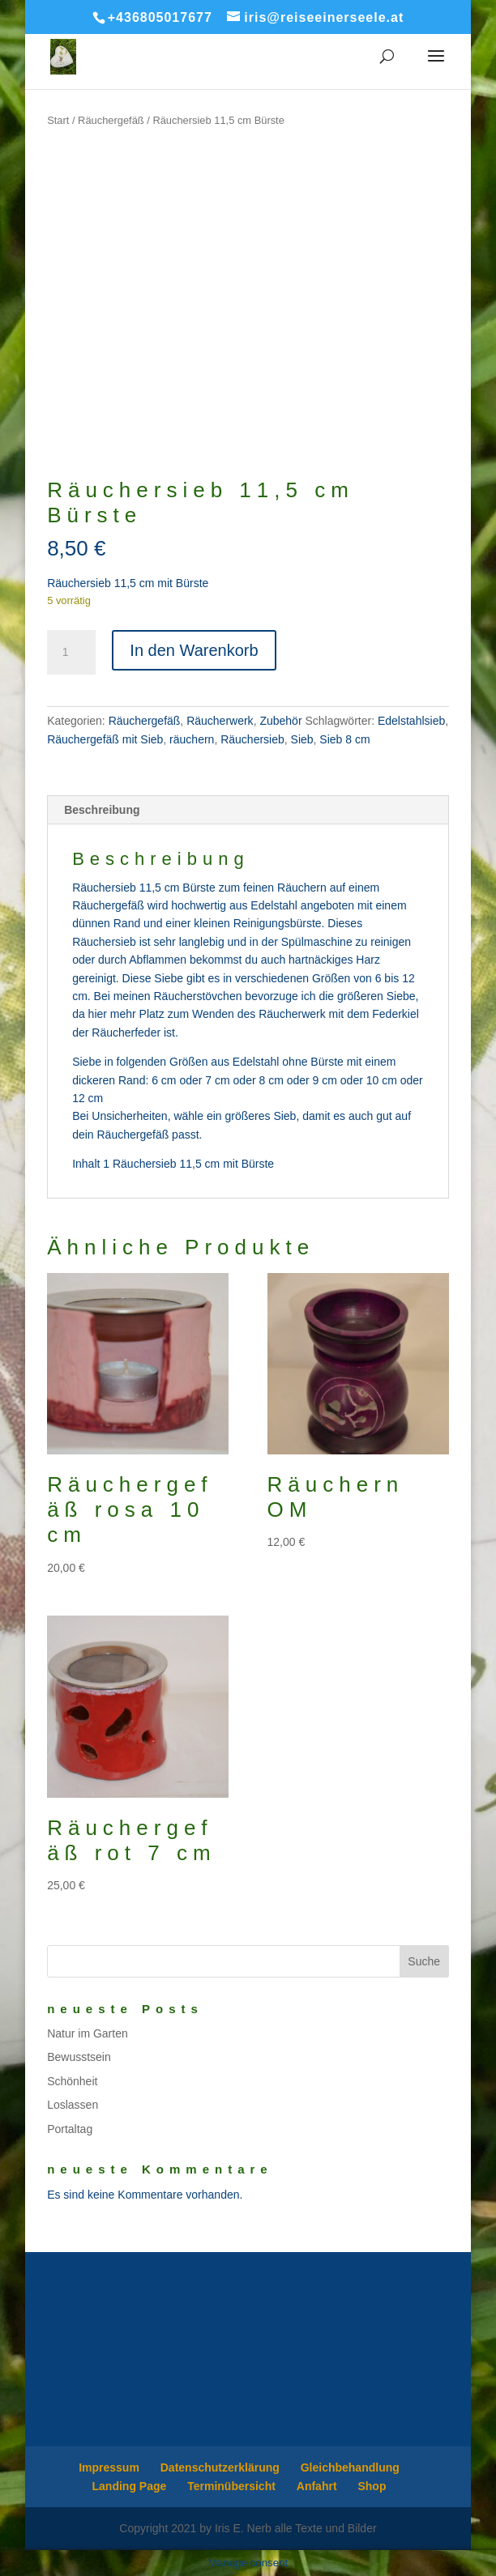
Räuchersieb (252, 739)
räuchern (191, 739)
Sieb (302, 739)
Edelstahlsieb (411, 720)
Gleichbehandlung (350, 2467)
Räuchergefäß (111, 120)
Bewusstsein (79, 2056)
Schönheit (72, 2081)
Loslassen (72, 2104)
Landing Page (129, 2486)
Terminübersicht (231, 2486)
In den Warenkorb (194, 650)
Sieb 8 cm (344, 739)
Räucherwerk (219, 720)
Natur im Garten (87, 2033)
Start (58, 120)
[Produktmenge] (71, 652)
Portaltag (69, 2129)
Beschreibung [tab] (101, 809)
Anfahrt (317, 2486)
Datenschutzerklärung (220, 2467)
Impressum (109, 2467)
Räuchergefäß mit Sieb (105, 739)
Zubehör (280, 720)
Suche (424, 1961)
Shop (371, 2486)
